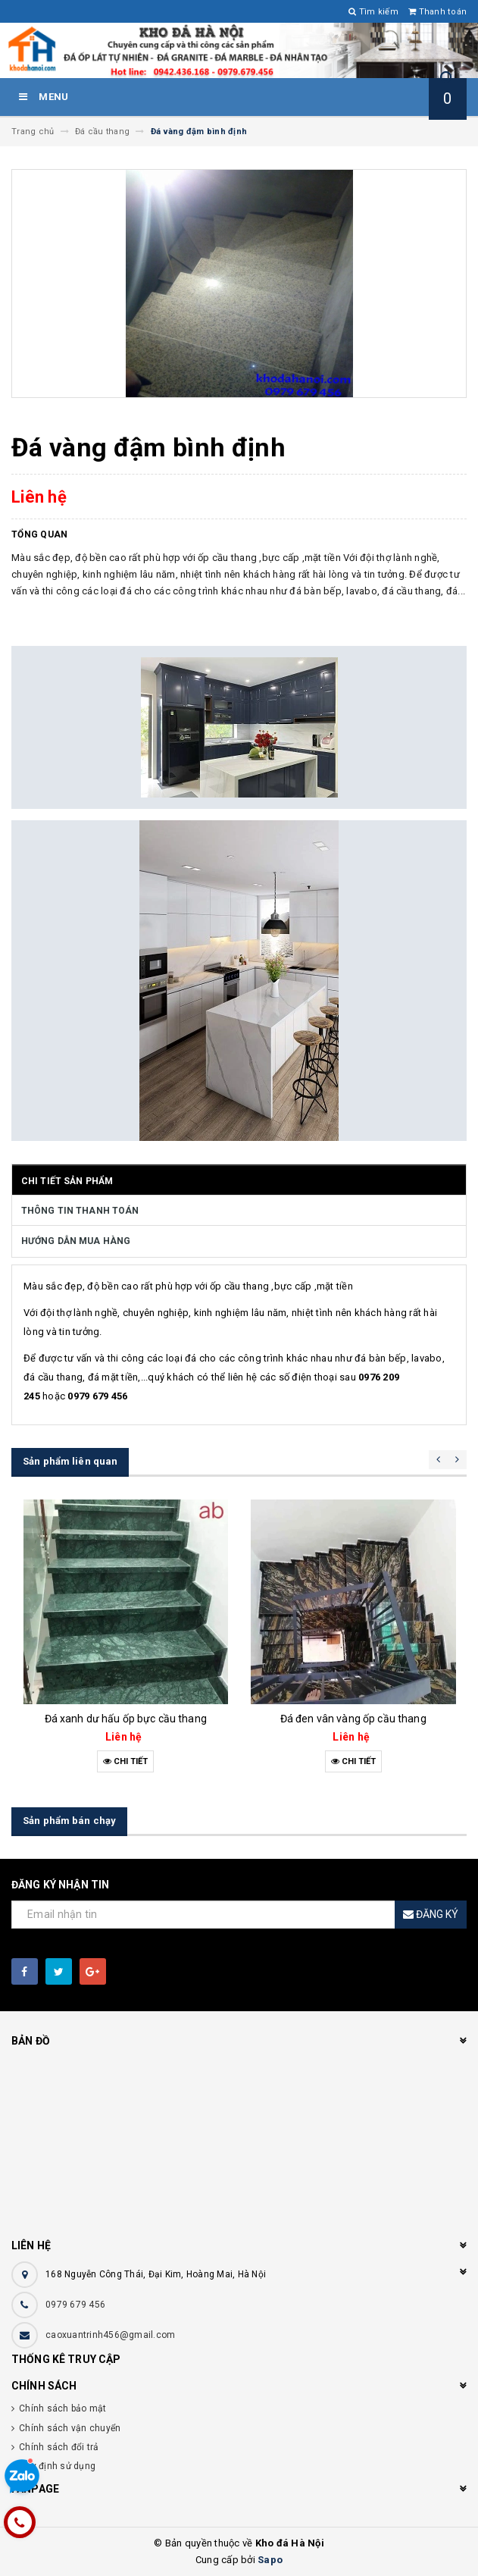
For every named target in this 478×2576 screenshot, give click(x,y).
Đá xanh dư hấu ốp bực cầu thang (126, 1719)
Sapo (270, 2559)
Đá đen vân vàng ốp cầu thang (353, 1719)
